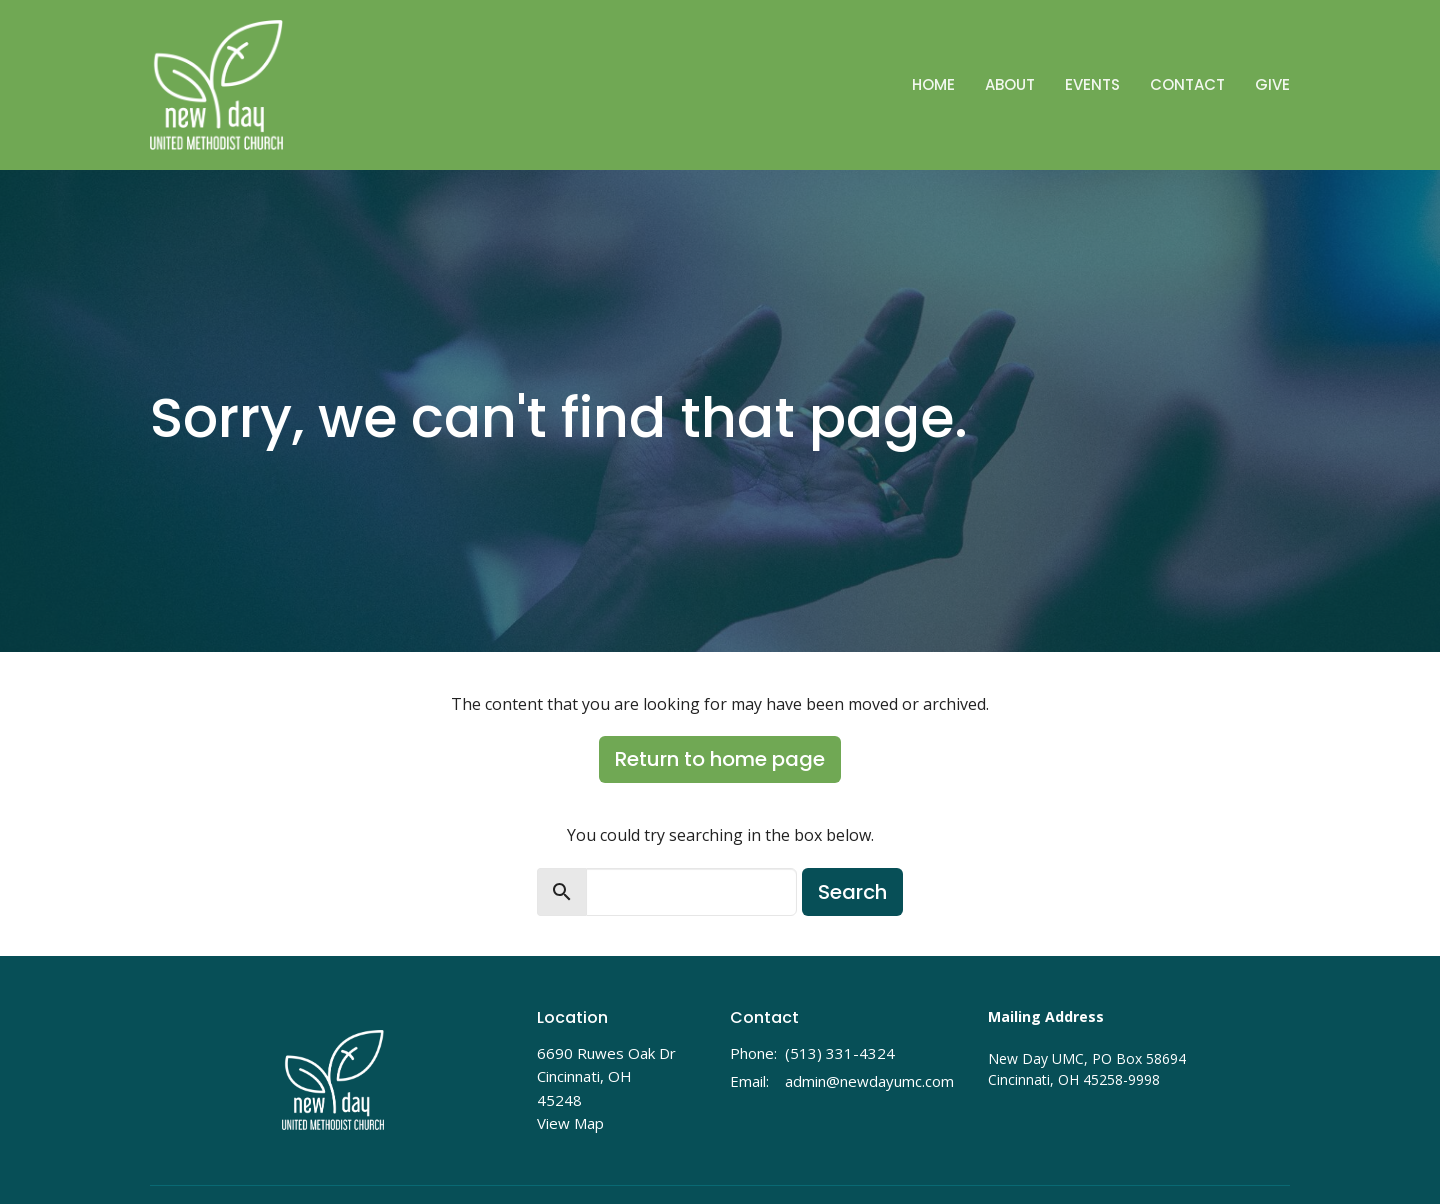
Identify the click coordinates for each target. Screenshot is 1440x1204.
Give (1272, 84)
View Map (570, 1123)
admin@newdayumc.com (869, 1081)
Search (852, 892)
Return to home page (720, 759)
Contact (1187, 84)
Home (933, 84)
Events (1092, 84)
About (1010, 84)
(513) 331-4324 (840, 1053)
